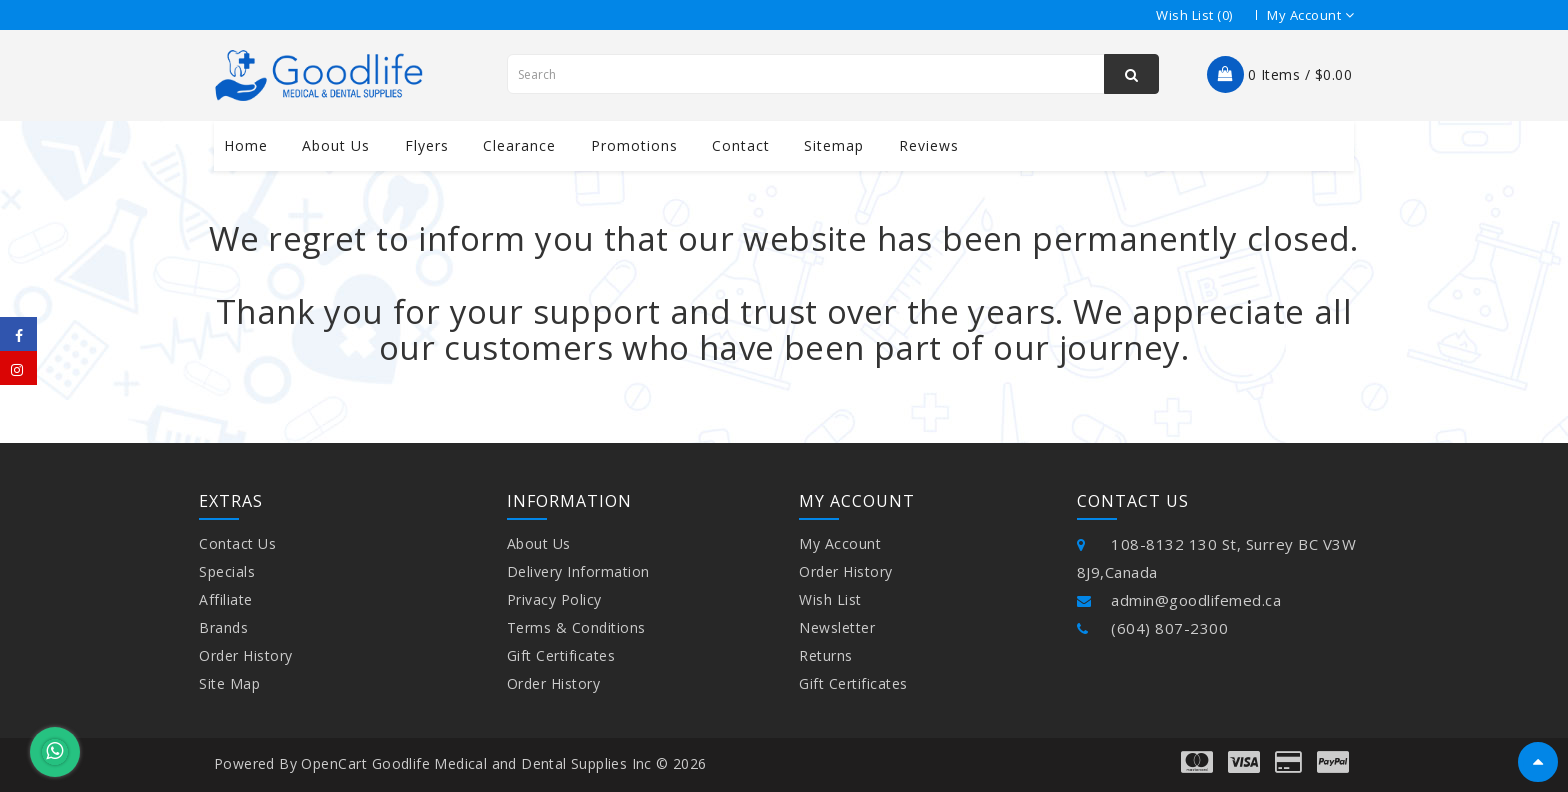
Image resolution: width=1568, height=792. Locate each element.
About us (336, 145)
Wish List (830, 599)
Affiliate (226, 599)
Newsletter (837, 627)
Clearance (519, 145)
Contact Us (237, 543)
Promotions (634, 145)
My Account (840, 543)
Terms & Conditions (576, 627)
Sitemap (834, 145)
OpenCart (334, 763)
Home (246, 145)
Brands (223, 627)
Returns (826, 655)
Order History (246, 655)
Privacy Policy (554, 599)
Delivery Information (578, 571)
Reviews (929, 145)
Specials (227, 571)
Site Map (229, 683)
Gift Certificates (561, 655)
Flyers (427, 145)
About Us (539, 543)
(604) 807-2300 (1153, 628)
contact (741, 145)
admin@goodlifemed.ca (1179, 600)
